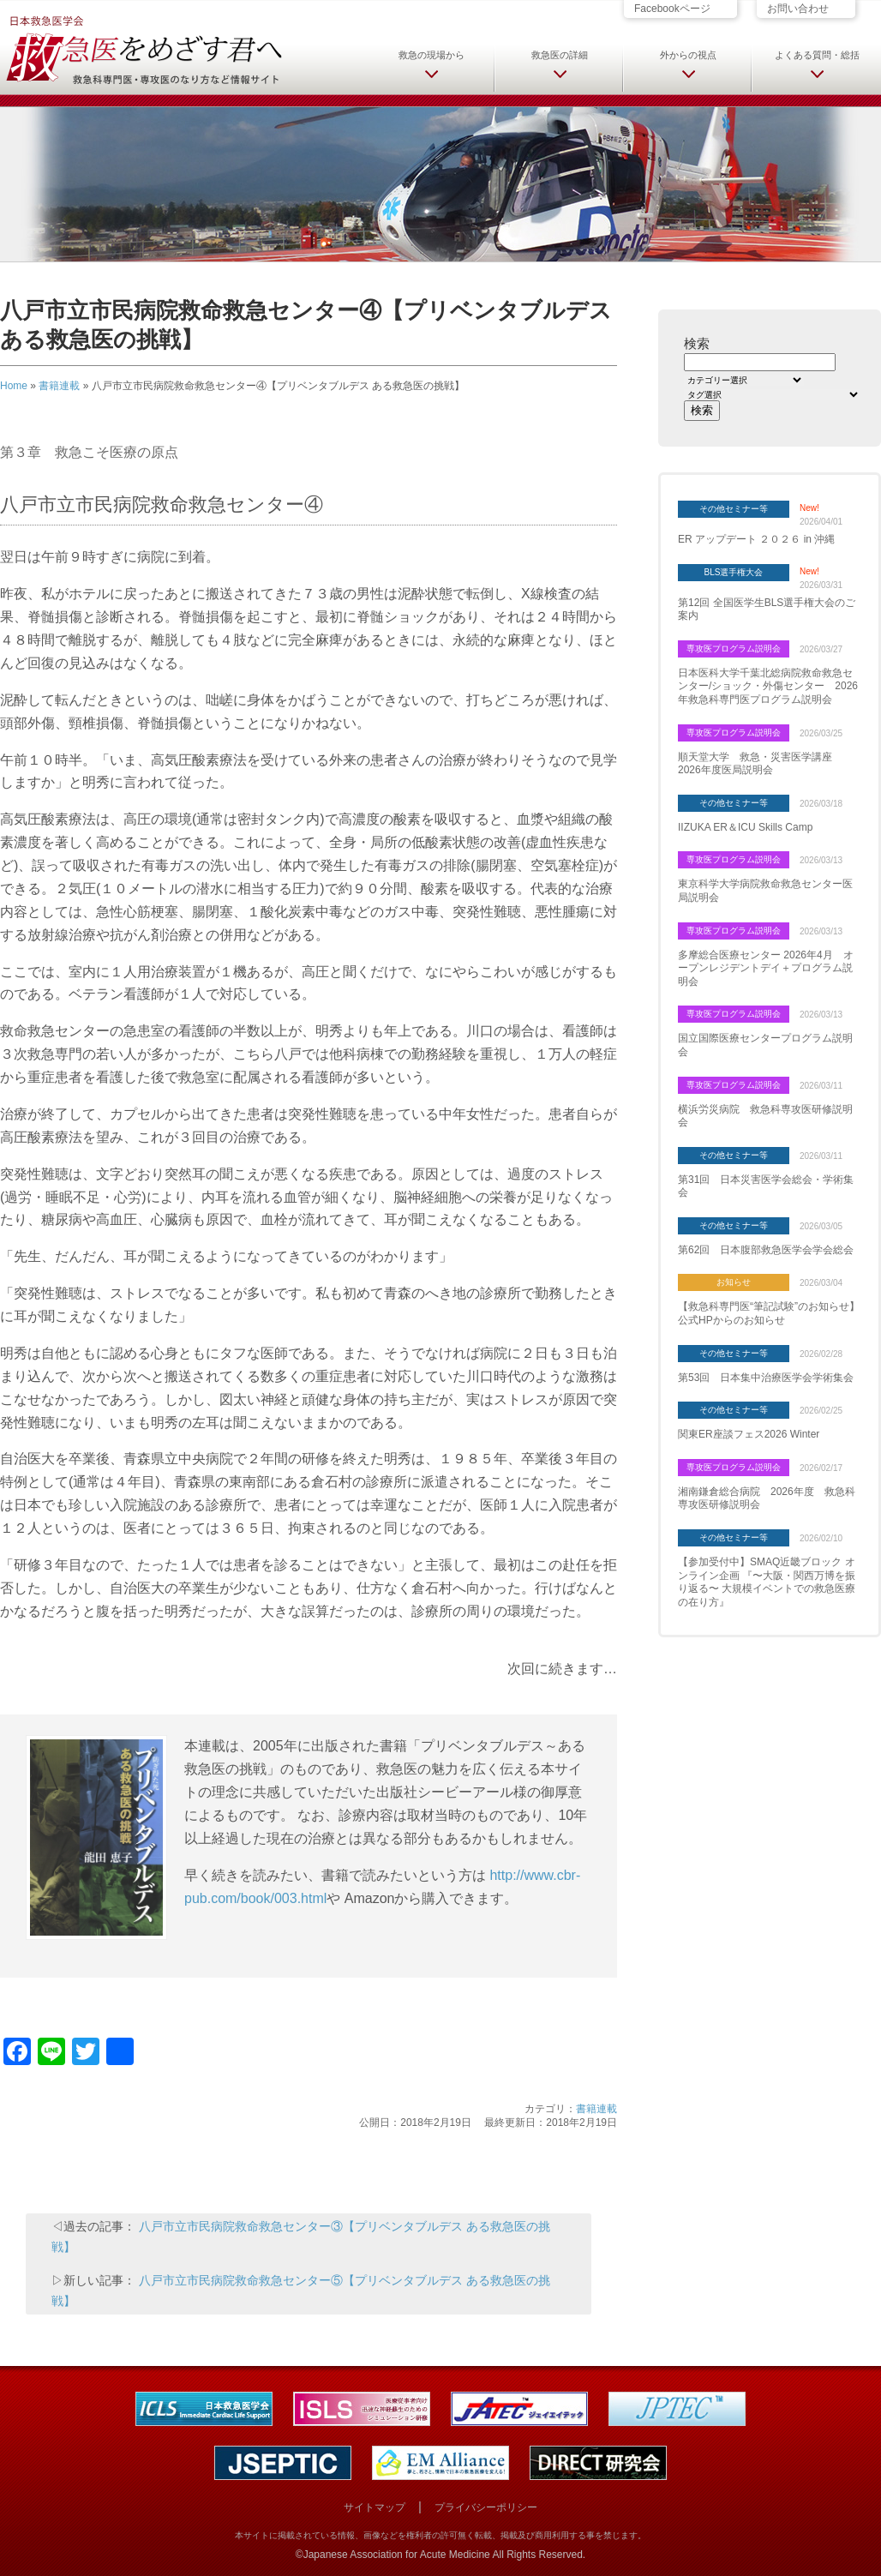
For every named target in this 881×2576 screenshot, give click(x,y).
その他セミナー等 (733, 508)
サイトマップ (374, 2507)
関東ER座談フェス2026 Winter (748, 1434)
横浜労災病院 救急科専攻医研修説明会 (765, 1116)
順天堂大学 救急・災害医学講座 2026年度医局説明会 (760, 764)
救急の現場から (431, 55)
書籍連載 (59, 386)
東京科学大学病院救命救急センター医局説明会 (765, 891)
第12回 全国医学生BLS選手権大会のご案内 (766, 609)
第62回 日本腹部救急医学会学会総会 (766, 1250)
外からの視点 (688, 55)
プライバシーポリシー (486, 2507)
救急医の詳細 (559, 55)
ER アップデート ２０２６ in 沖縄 (756, 539)
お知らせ (733, 1282)
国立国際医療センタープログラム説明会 (765, 1045)
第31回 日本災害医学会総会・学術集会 (766, 1186)
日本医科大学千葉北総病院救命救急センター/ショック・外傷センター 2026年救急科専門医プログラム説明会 (768, 686)
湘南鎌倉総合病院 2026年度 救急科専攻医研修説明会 (766, 1498)
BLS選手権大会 (734, 572)
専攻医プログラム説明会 (733, 648)
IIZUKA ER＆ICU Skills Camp (745, 827)
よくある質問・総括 (817, 55)
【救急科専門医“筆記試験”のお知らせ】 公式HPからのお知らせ (769, 1313)
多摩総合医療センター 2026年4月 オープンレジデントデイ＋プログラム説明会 (766, 968)
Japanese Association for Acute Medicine (396, 2555)
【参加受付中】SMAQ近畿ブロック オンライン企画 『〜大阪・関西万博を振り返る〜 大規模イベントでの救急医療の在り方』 (766, 1582)
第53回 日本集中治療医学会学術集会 (766, 1378)
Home (13, 386)
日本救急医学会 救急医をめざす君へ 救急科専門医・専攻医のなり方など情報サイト (143, 49)
